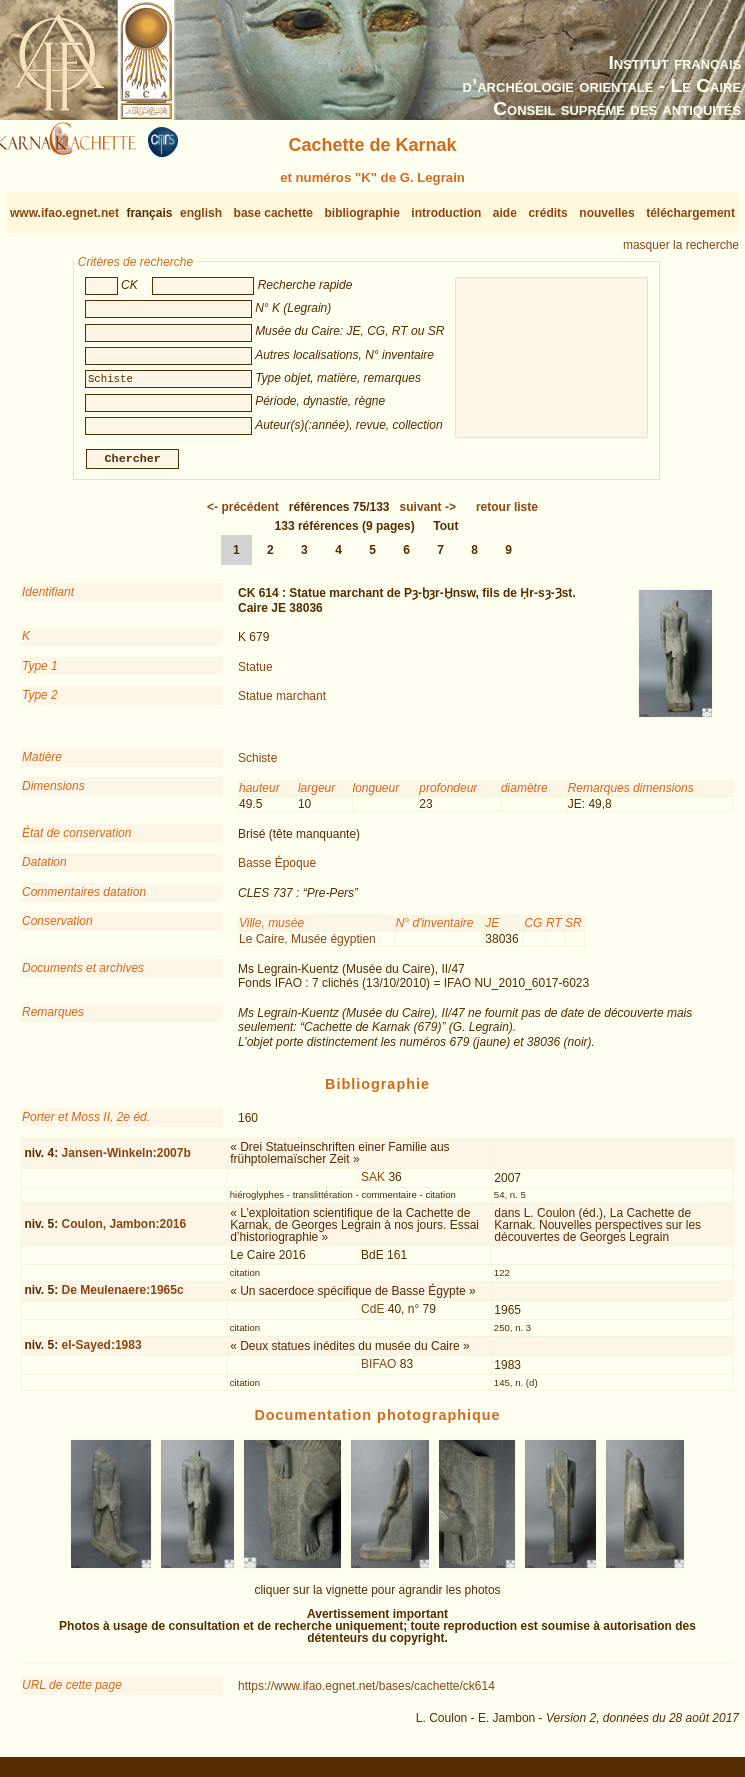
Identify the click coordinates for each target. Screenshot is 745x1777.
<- (243, 515)
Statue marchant (282, 704)
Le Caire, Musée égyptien (307, 946)
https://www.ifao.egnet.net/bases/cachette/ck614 (366, 1694)
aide (505, 213)
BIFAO (378, 1372)
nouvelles (606, 213)
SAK (373, 1185)
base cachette (273, 213)
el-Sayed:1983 (102, 1353)
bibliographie (361, 213)
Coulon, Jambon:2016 (124, 1232)
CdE (372, 1317)
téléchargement (690, 213)
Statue (255, 674)
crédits (547, 213)
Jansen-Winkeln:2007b (126, 1160)
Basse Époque (277, 871)
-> (428, 515)
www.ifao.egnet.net (64, 213)
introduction (446, 213)
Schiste (257, 766)
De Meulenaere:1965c (123, 1298)
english (201, 213)
